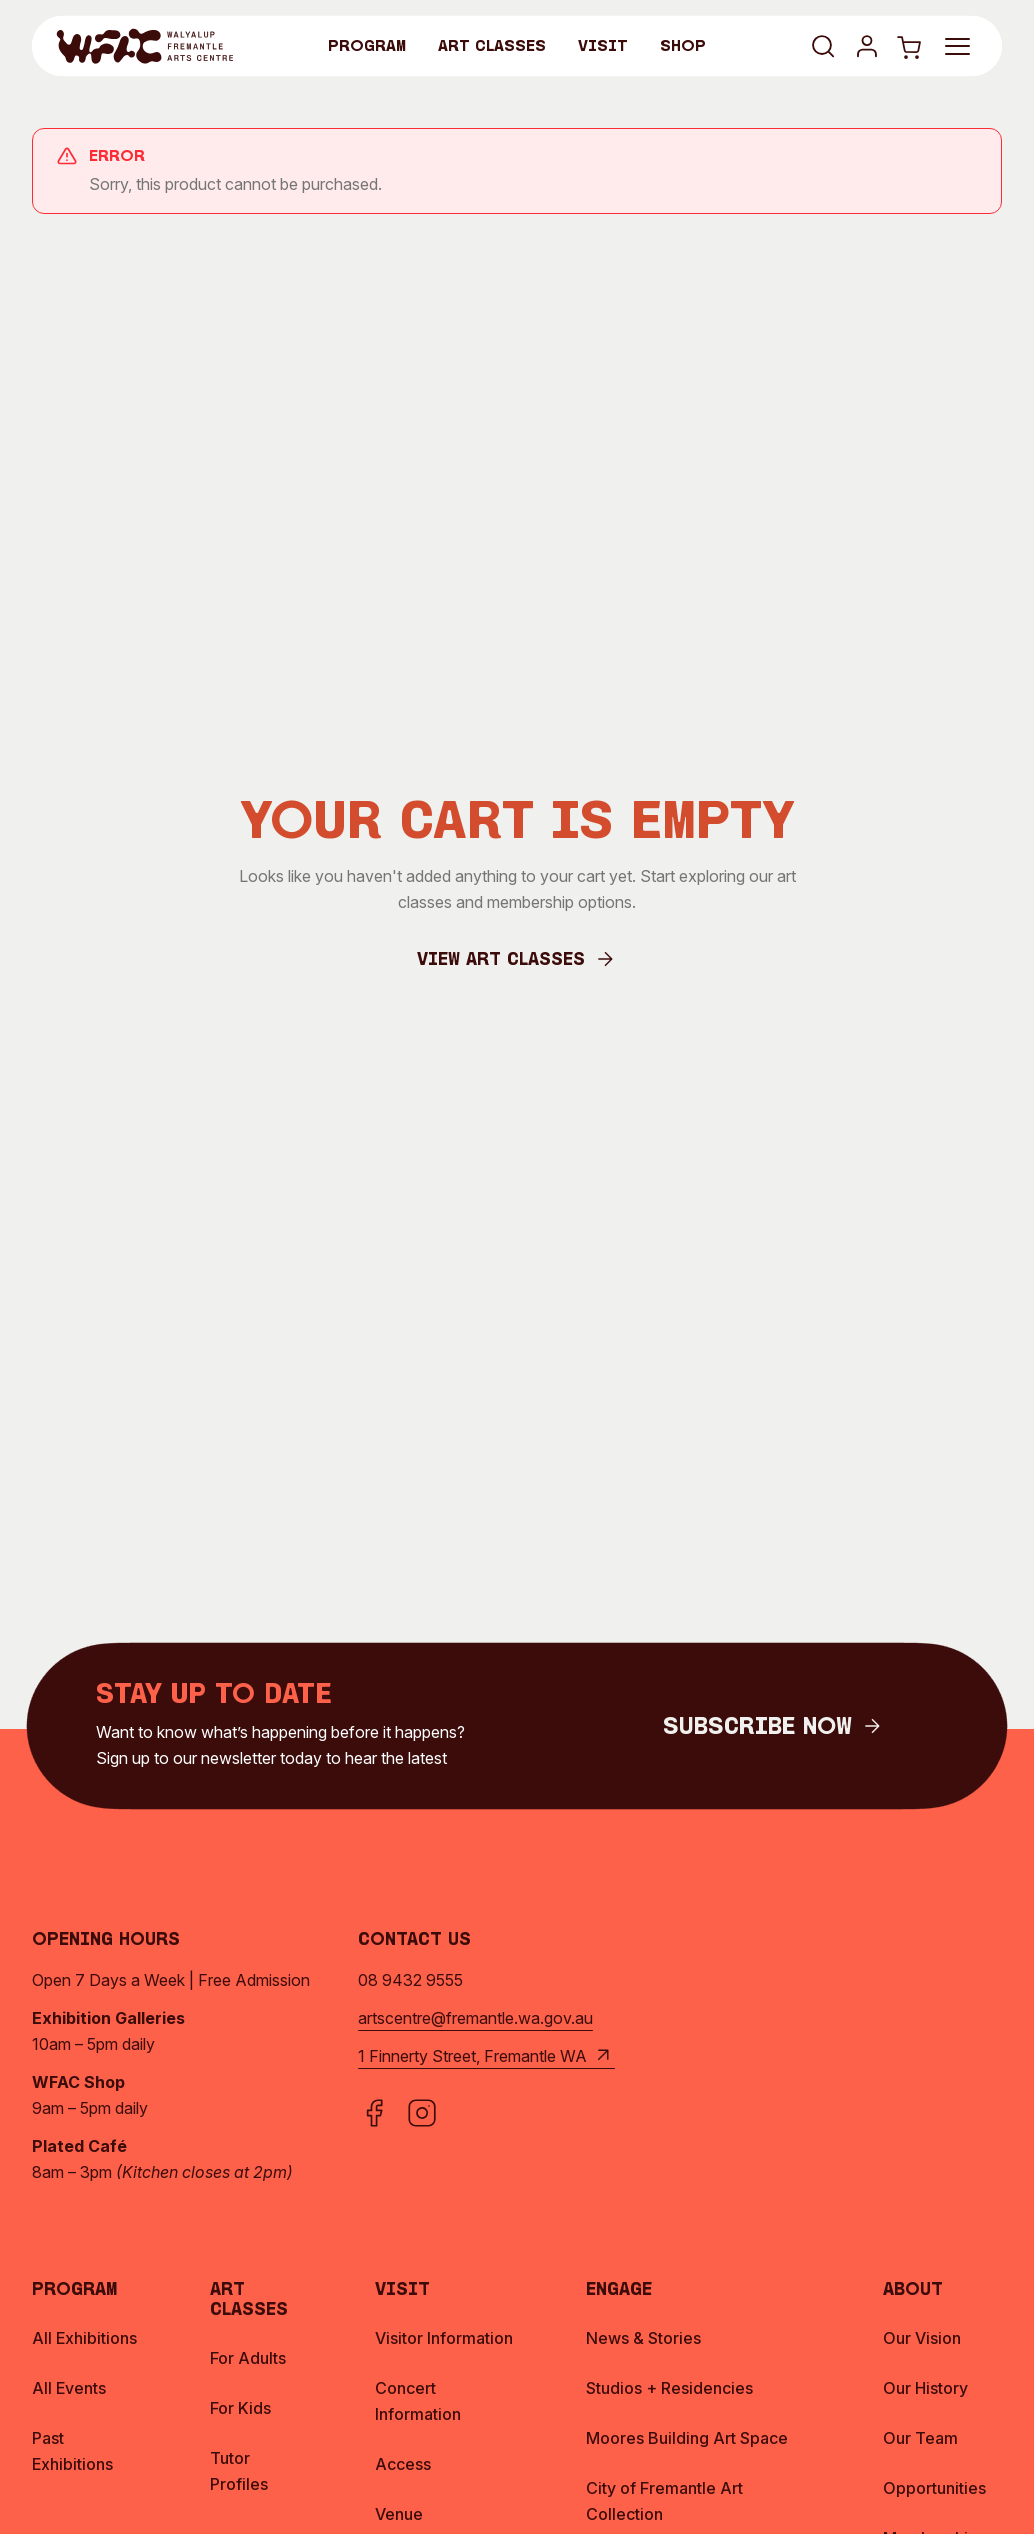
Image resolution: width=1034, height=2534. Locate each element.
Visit (603, 47)
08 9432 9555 (410, 1980)
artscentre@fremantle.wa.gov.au (475, 2018)
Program (367, 47)
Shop (683, 47)
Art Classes (492, 47)
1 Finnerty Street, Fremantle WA (486, 2056)
